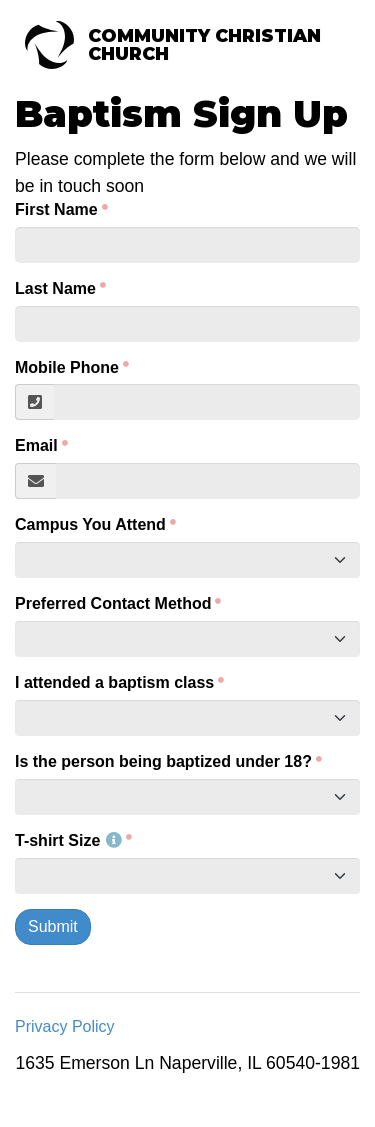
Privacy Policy (65, 1026)
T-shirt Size (68, 840)
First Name (56, 209)
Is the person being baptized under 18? (163, 761)
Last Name (55, 288)
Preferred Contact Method (113, 603)
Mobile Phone (67, 367)
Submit (53, 926)
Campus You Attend (90, 524)
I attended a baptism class (114, 682)
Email (36, 445)
